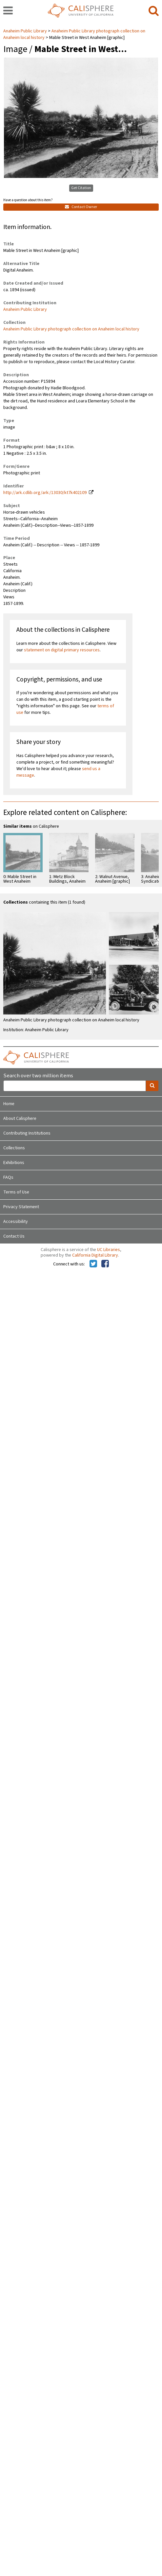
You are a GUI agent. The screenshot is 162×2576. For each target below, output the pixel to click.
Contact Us (14, 1236)
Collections (14, 1148)
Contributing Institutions (27, 1133)
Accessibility (15, 1221)
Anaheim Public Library (25, 31)
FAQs (8, 1177)
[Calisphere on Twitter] (93, 1264)
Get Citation (81, 188)
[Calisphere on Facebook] (105, 1264)
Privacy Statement (21, 1207)
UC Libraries (108, 1249)
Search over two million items (38, 1076)
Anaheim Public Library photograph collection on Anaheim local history (71, 329)
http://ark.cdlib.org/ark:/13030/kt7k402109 (45, 492)
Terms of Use (16, 1192)
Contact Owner (81, 207)
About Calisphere (19, 1118)
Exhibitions (13, 1162)
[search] (154, 11)
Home (8, 1104)
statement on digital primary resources (62, 650)
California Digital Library (95, 1255)
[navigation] (8, 11)
